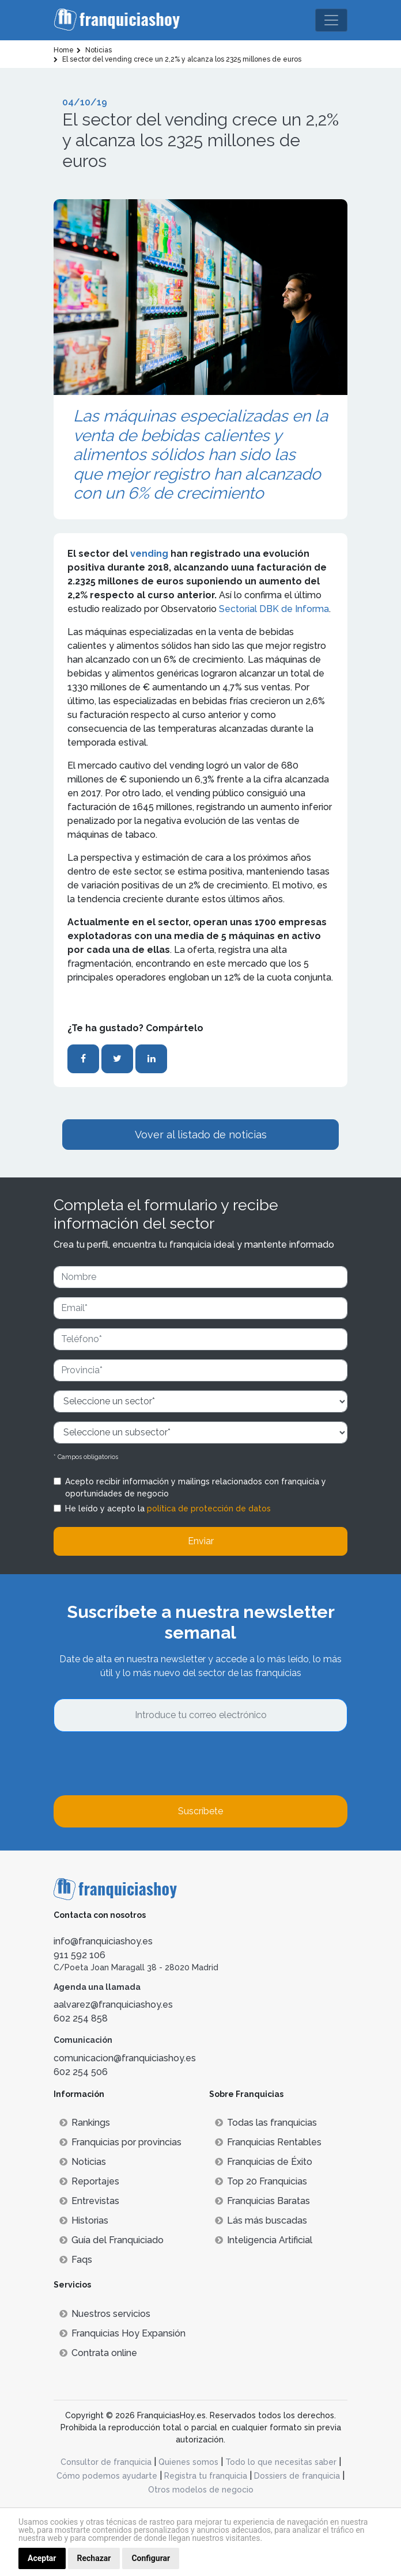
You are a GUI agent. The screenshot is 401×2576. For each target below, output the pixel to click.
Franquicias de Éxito (263, 2161)
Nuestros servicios (104, 2313)
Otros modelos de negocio (201, 2489)
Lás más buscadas (261, 2220)
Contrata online (98, 2352)
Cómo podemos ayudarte (106, 2475)
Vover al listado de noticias (201, 1135)
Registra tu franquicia (205, 2475)
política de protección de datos (209, 1508)
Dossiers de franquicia (297, 2475)
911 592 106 (79, 1955)
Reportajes (89, 2181)
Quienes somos (188, 2462)
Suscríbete (200, 1811)
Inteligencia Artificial (263, 2240)
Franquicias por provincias (120, 2142)
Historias (83, 2220)
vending (150, 553)
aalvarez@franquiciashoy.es (113, 2004)
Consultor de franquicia (106, 2462)
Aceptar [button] (42, 2558)
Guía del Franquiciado (111, 2240)
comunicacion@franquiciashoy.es (125, 2058)
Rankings (84, 2122)
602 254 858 (81, 2018)
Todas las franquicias (266, 2122)
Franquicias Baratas (262, 2200)
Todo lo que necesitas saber (280, 2462)
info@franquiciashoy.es (103, 1941)
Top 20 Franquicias (261, 2181)
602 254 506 (81, 2071)
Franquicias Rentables (268, 2142)
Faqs (75, 2259)
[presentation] (141, 1763)
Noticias (82, 2161)
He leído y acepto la (168, 1508)
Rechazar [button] (94, 2558)
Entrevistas (89, 2200)
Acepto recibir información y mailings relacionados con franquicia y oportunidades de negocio (195, 1487)
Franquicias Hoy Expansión (122, 2333)
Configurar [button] (150, 2558)
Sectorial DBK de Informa (274, 608)
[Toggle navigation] (331, 20)
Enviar (201, 1541)
